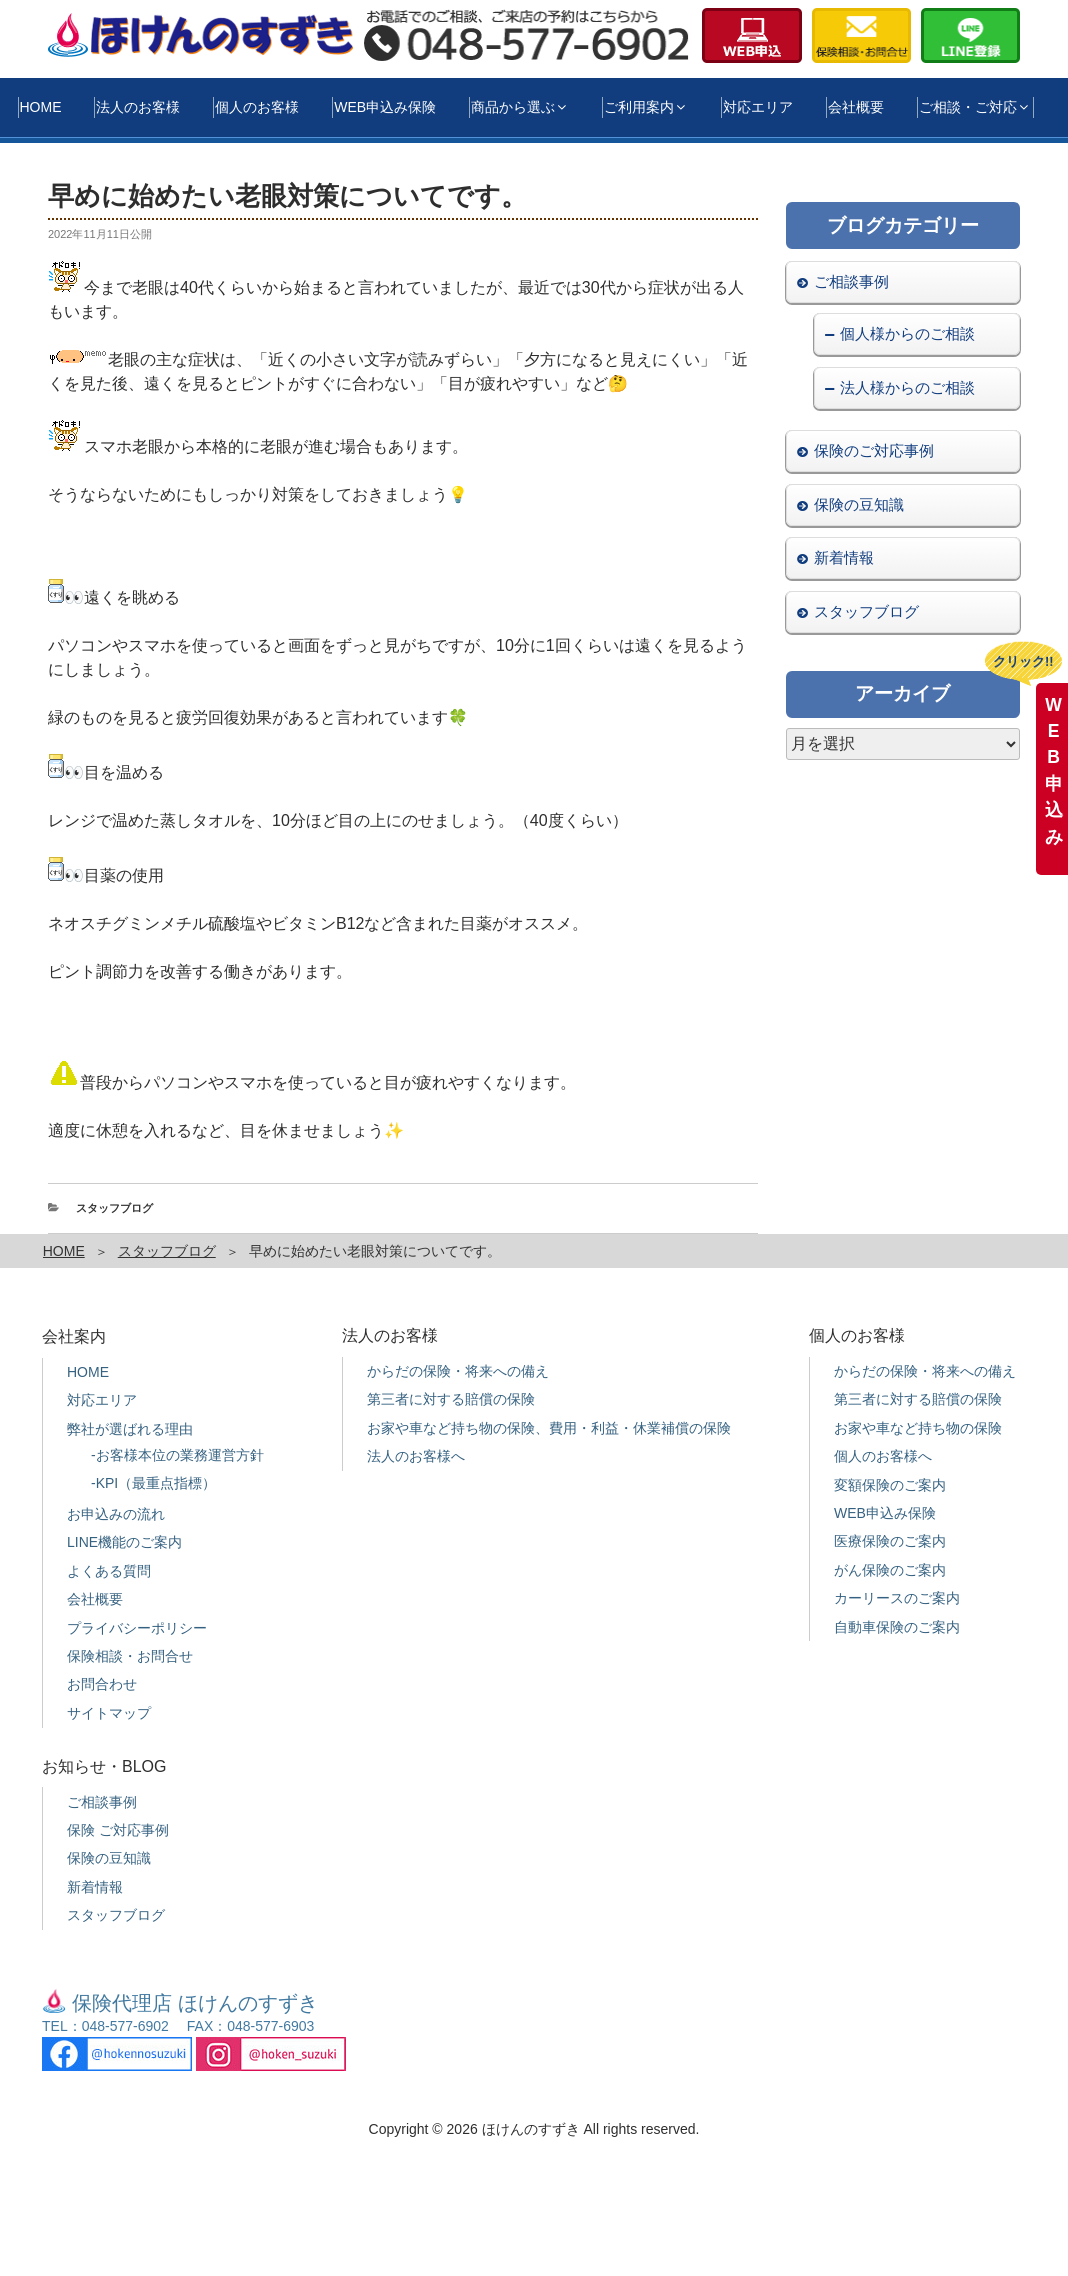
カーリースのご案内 (897, 1598)
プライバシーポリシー (137, 1628)
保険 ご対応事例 (118, 1830)
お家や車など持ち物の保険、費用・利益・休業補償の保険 (549, 1428)
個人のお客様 (257, 107)
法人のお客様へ (416, 1456)
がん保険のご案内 (890, 1570)
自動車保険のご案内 (897, 1627)
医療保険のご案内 (890, 1541)
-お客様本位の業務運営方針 (177, 1455)
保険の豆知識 (859, 504)
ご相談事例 (851, 281)
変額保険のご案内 (890, 1485)
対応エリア (758, 107)
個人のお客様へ (883, 1456)
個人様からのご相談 (907, 333)
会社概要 (856, 107)
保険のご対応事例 (874, 450)
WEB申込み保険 (385, 107)
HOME (41, 107)
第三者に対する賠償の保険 (451, 1399)
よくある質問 (109, 1571)
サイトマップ (109, 1713)
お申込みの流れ (116, 1514)
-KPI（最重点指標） (153, 1483)
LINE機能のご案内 (124, 1542)
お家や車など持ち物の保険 (918, 1428)
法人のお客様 (138, 107)
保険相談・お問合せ (130, 1656)
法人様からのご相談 (907, 387)
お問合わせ (102, 1684)
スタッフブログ (114, 1208)
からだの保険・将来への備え (458, 1371)
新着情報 (844, 557)
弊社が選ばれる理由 (130, 1429)
